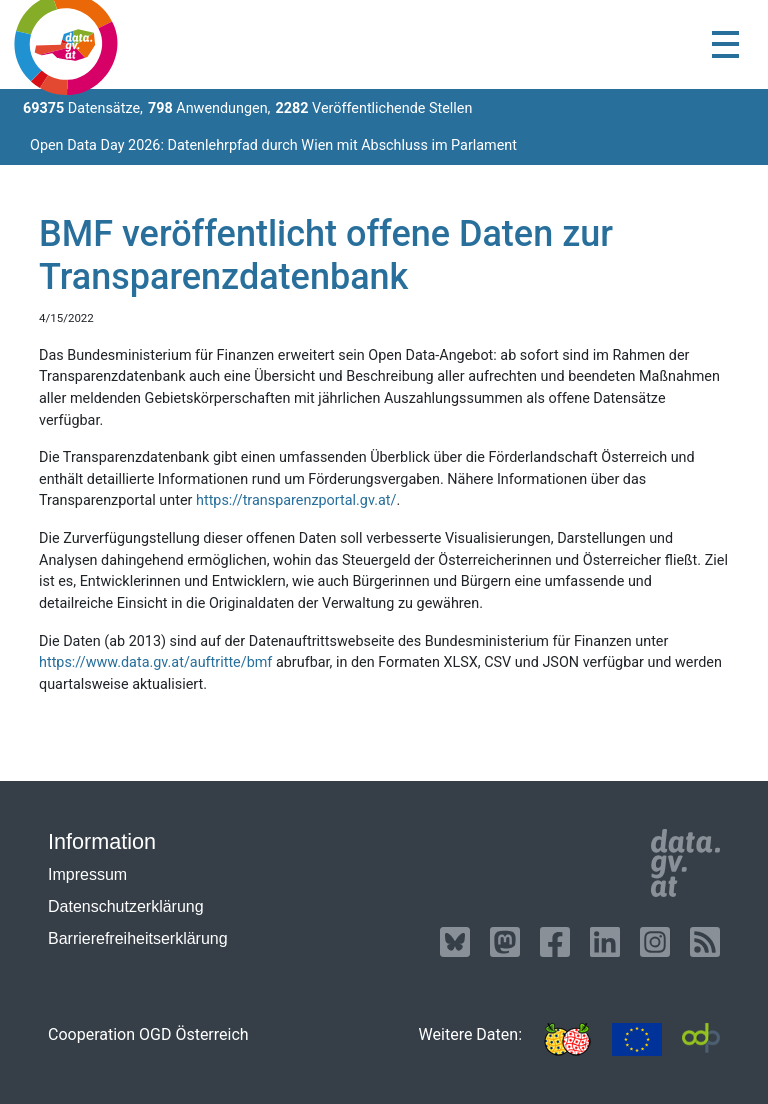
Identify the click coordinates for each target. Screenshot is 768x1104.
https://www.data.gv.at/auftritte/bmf (155, 662)
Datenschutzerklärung (126, 906)
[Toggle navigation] (725, 44)
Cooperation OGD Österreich (148, 1034)
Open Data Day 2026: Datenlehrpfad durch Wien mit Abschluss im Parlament (273, 145)
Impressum (87, 874)
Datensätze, (83, 108)
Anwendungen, (209, 108)
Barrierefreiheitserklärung (138, 938)
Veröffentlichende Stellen (373, 108)
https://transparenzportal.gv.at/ (296, 500)
